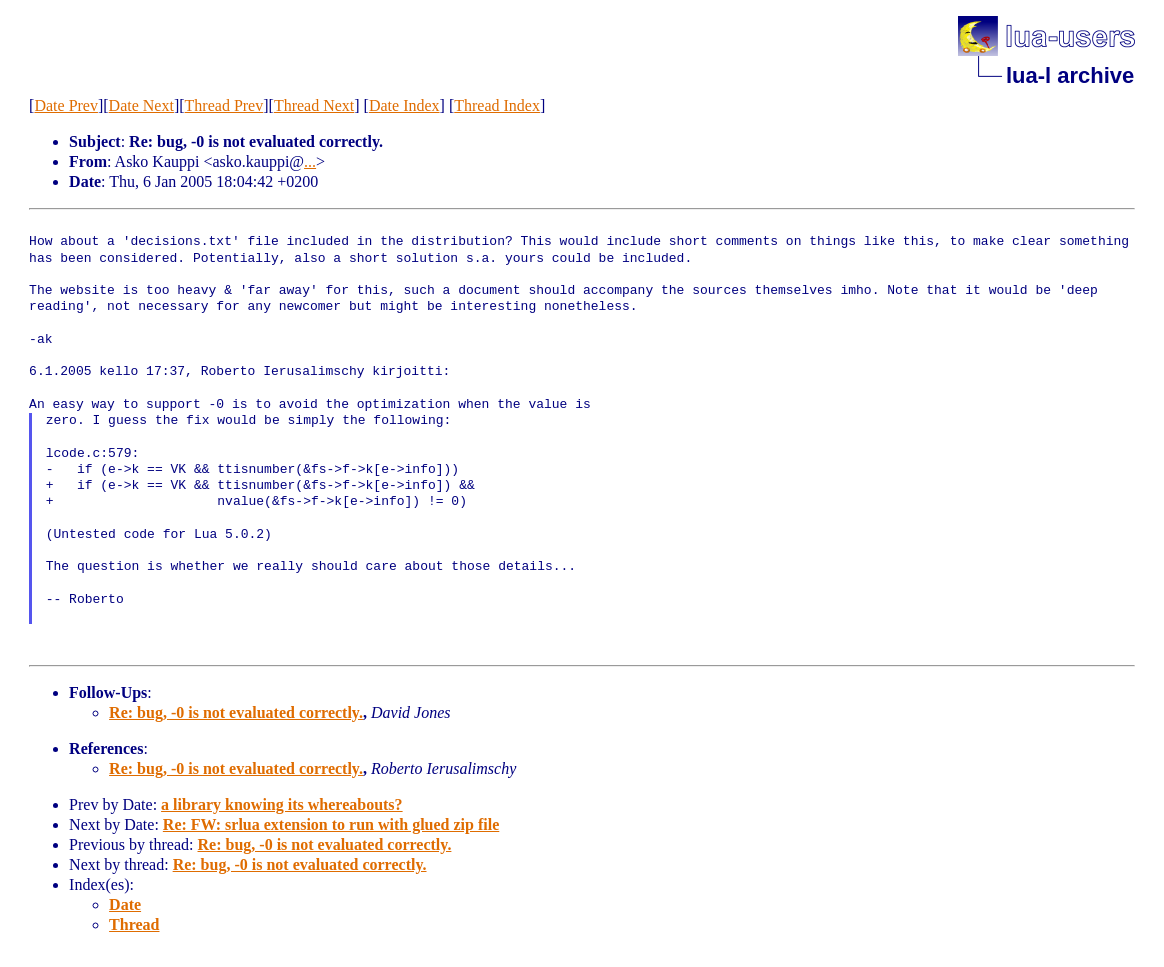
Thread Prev (224, 105)
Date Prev (66, 105)
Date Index (404, 105)
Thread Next (314, 105)
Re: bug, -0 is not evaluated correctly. (236, 712)
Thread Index (497, 105)
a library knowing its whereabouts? (282, 804)
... (310, 161)
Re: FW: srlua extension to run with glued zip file (331, 824)
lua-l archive (1070, 75)
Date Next (141, 105)
